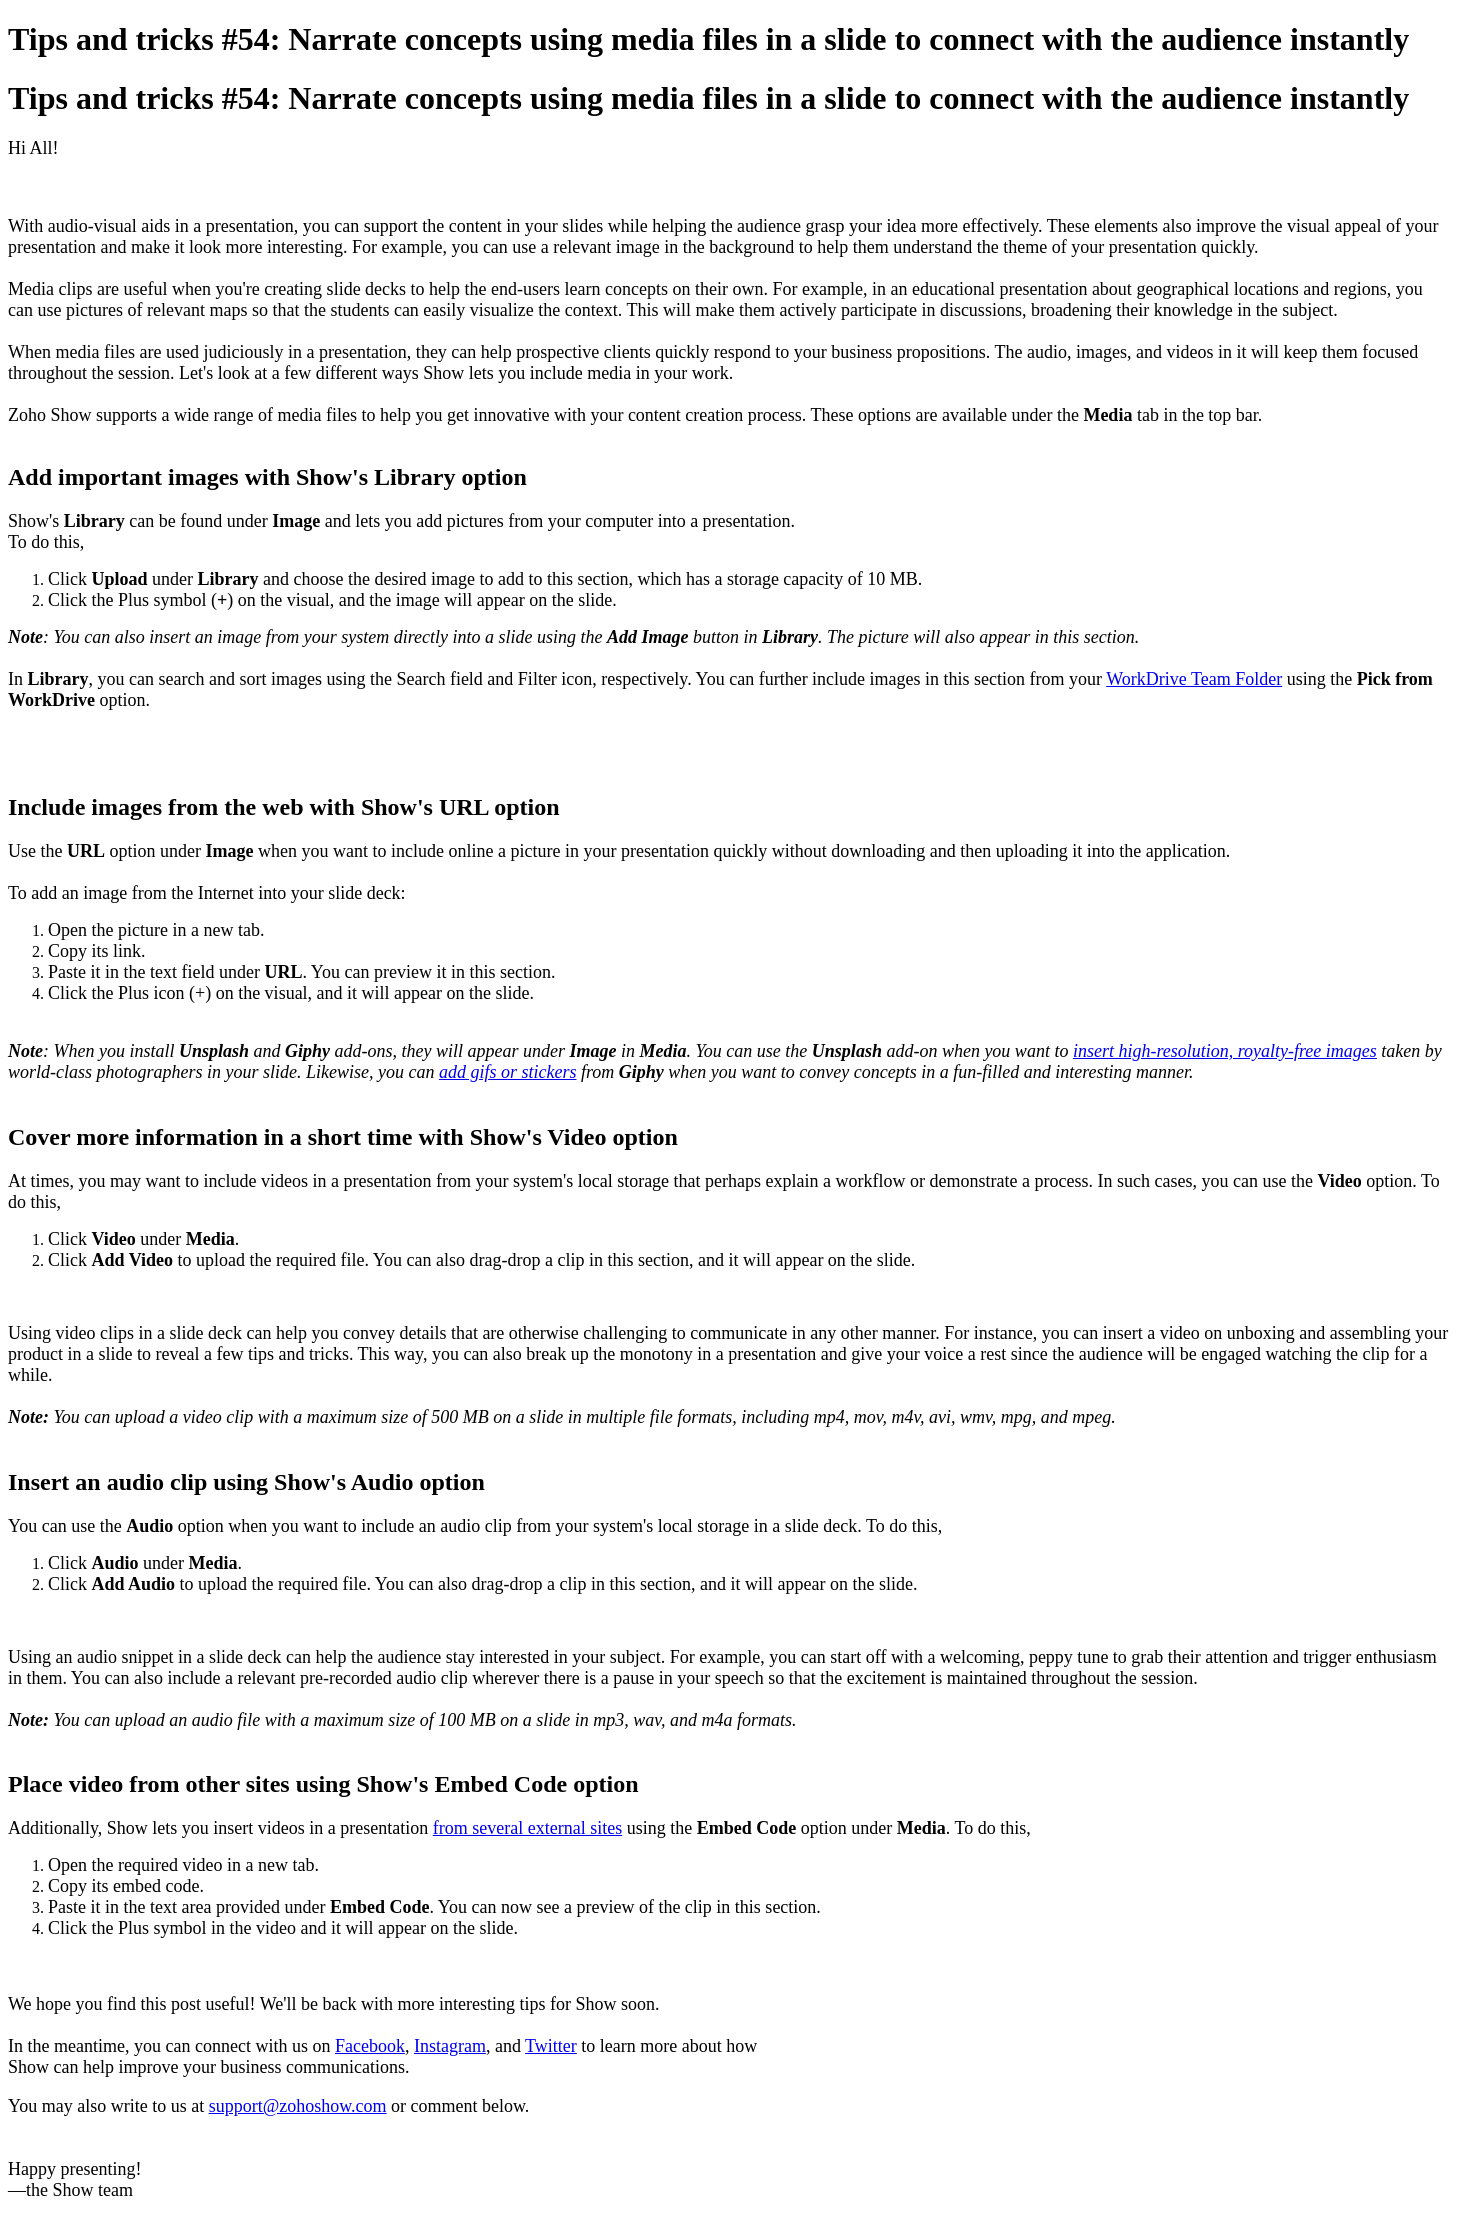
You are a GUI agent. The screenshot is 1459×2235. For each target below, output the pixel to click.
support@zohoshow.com (298, 2106)
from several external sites (527, 1828)
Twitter (551, 2046)
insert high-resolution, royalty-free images (1225, 1051)
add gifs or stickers (508, 1072)
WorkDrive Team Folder (1194, 679)
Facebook (370, 2046)
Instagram (450, 2046)
